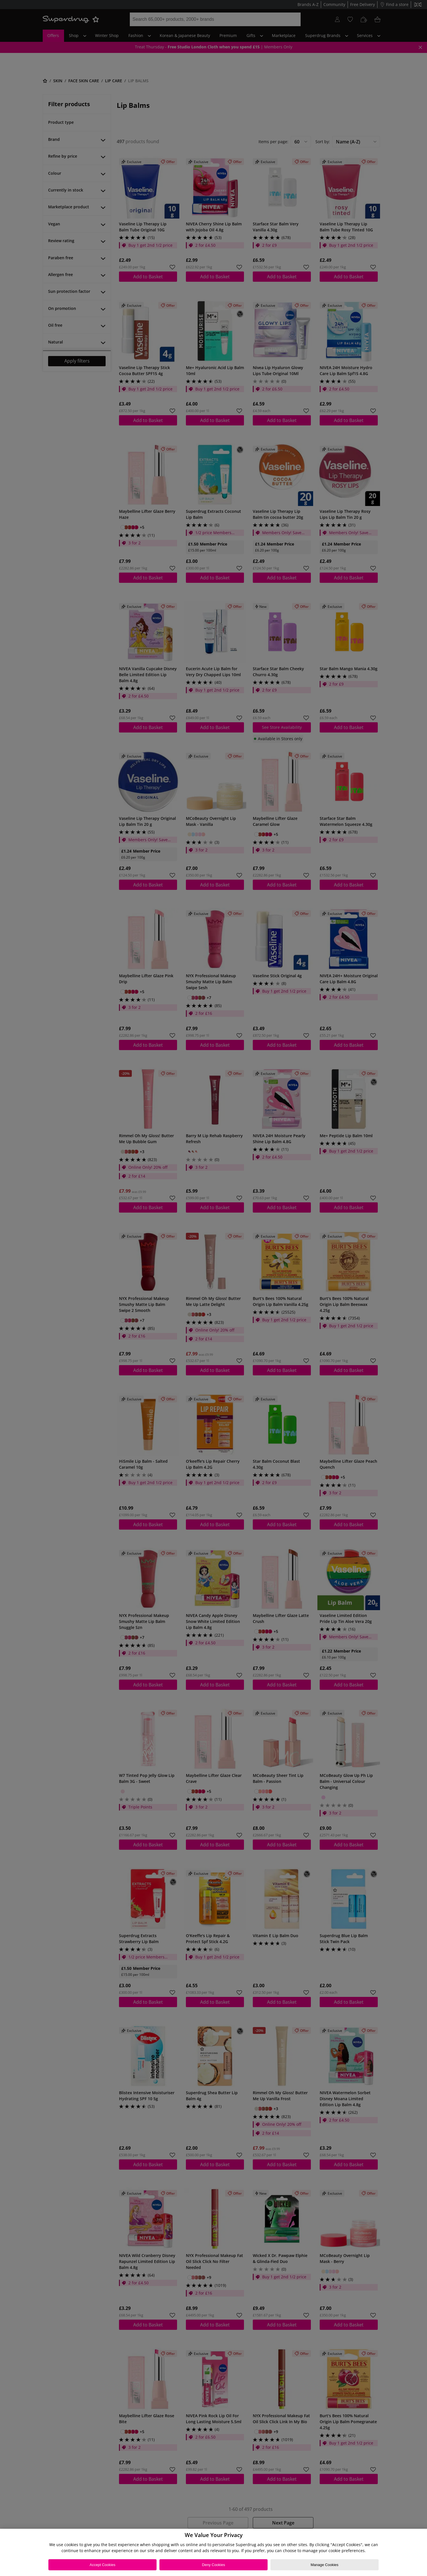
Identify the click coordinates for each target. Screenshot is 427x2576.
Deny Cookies (213, 2565)
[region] (213, 2552)
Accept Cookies (102, 2565)
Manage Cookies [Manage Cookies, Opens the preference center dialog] (324, 2565)
